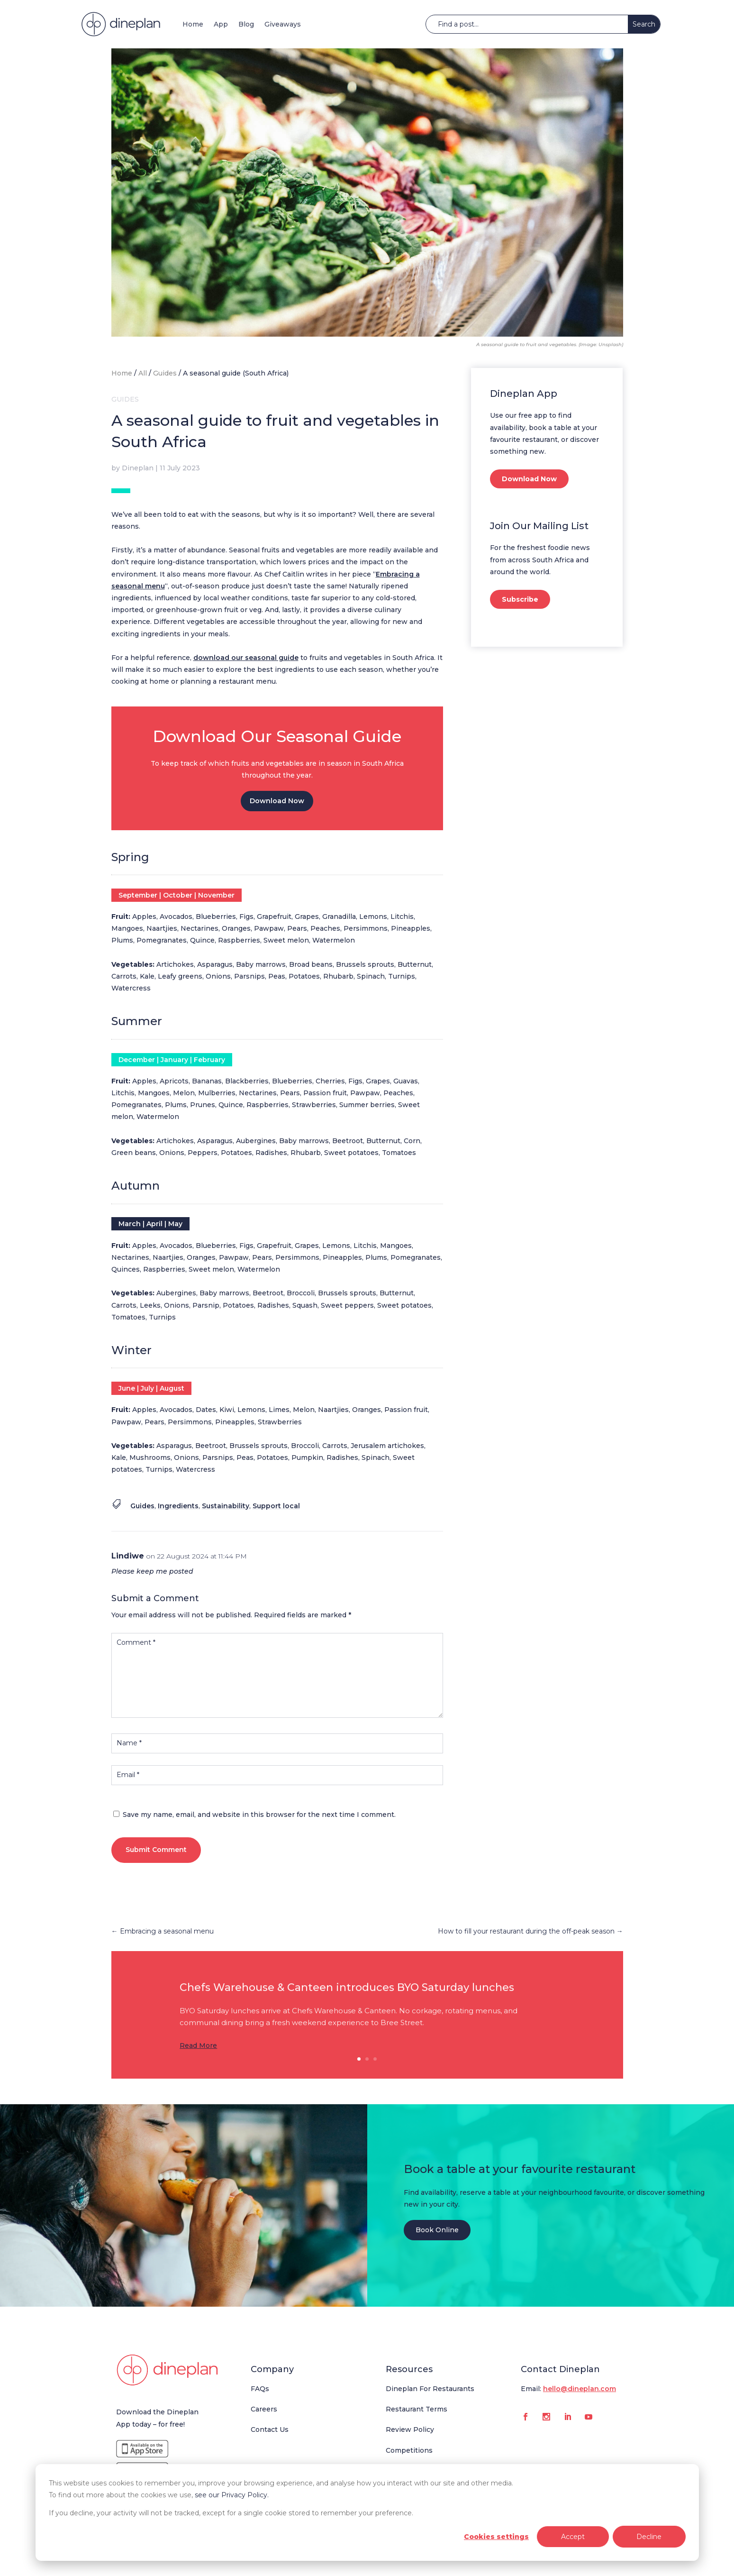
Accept (573, 2536)
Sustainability (225, 1506)
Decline (649, 2536)
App (221, 24)
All (142, 373)
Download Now (277, 801)
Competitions (409, 2450)
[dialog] (367, 2512)
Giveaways (282, 24)
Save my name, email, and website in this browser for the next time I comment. (259, 1814)
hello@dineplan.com (579, 2388)
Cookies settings (496, 2536)
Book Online (437, 2230)
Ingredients (178, 1506)
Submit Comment (156, 1849)
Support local (276, 1506)
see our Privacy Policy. (232, 2495)
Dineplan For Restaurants (430, 2388)
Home (192, 24)
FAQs (260, 2388)
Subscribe (520, 599)
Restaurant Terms (416, 2409)
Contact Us (270, 2429)
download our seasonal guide (246, 657)
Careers (264, 2409)
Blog (246, 24)
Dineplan (138, 468)
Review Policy (410, 2429)
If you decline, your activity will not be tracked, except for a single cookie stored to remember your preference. (231, 2513)
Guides (165, 373)
